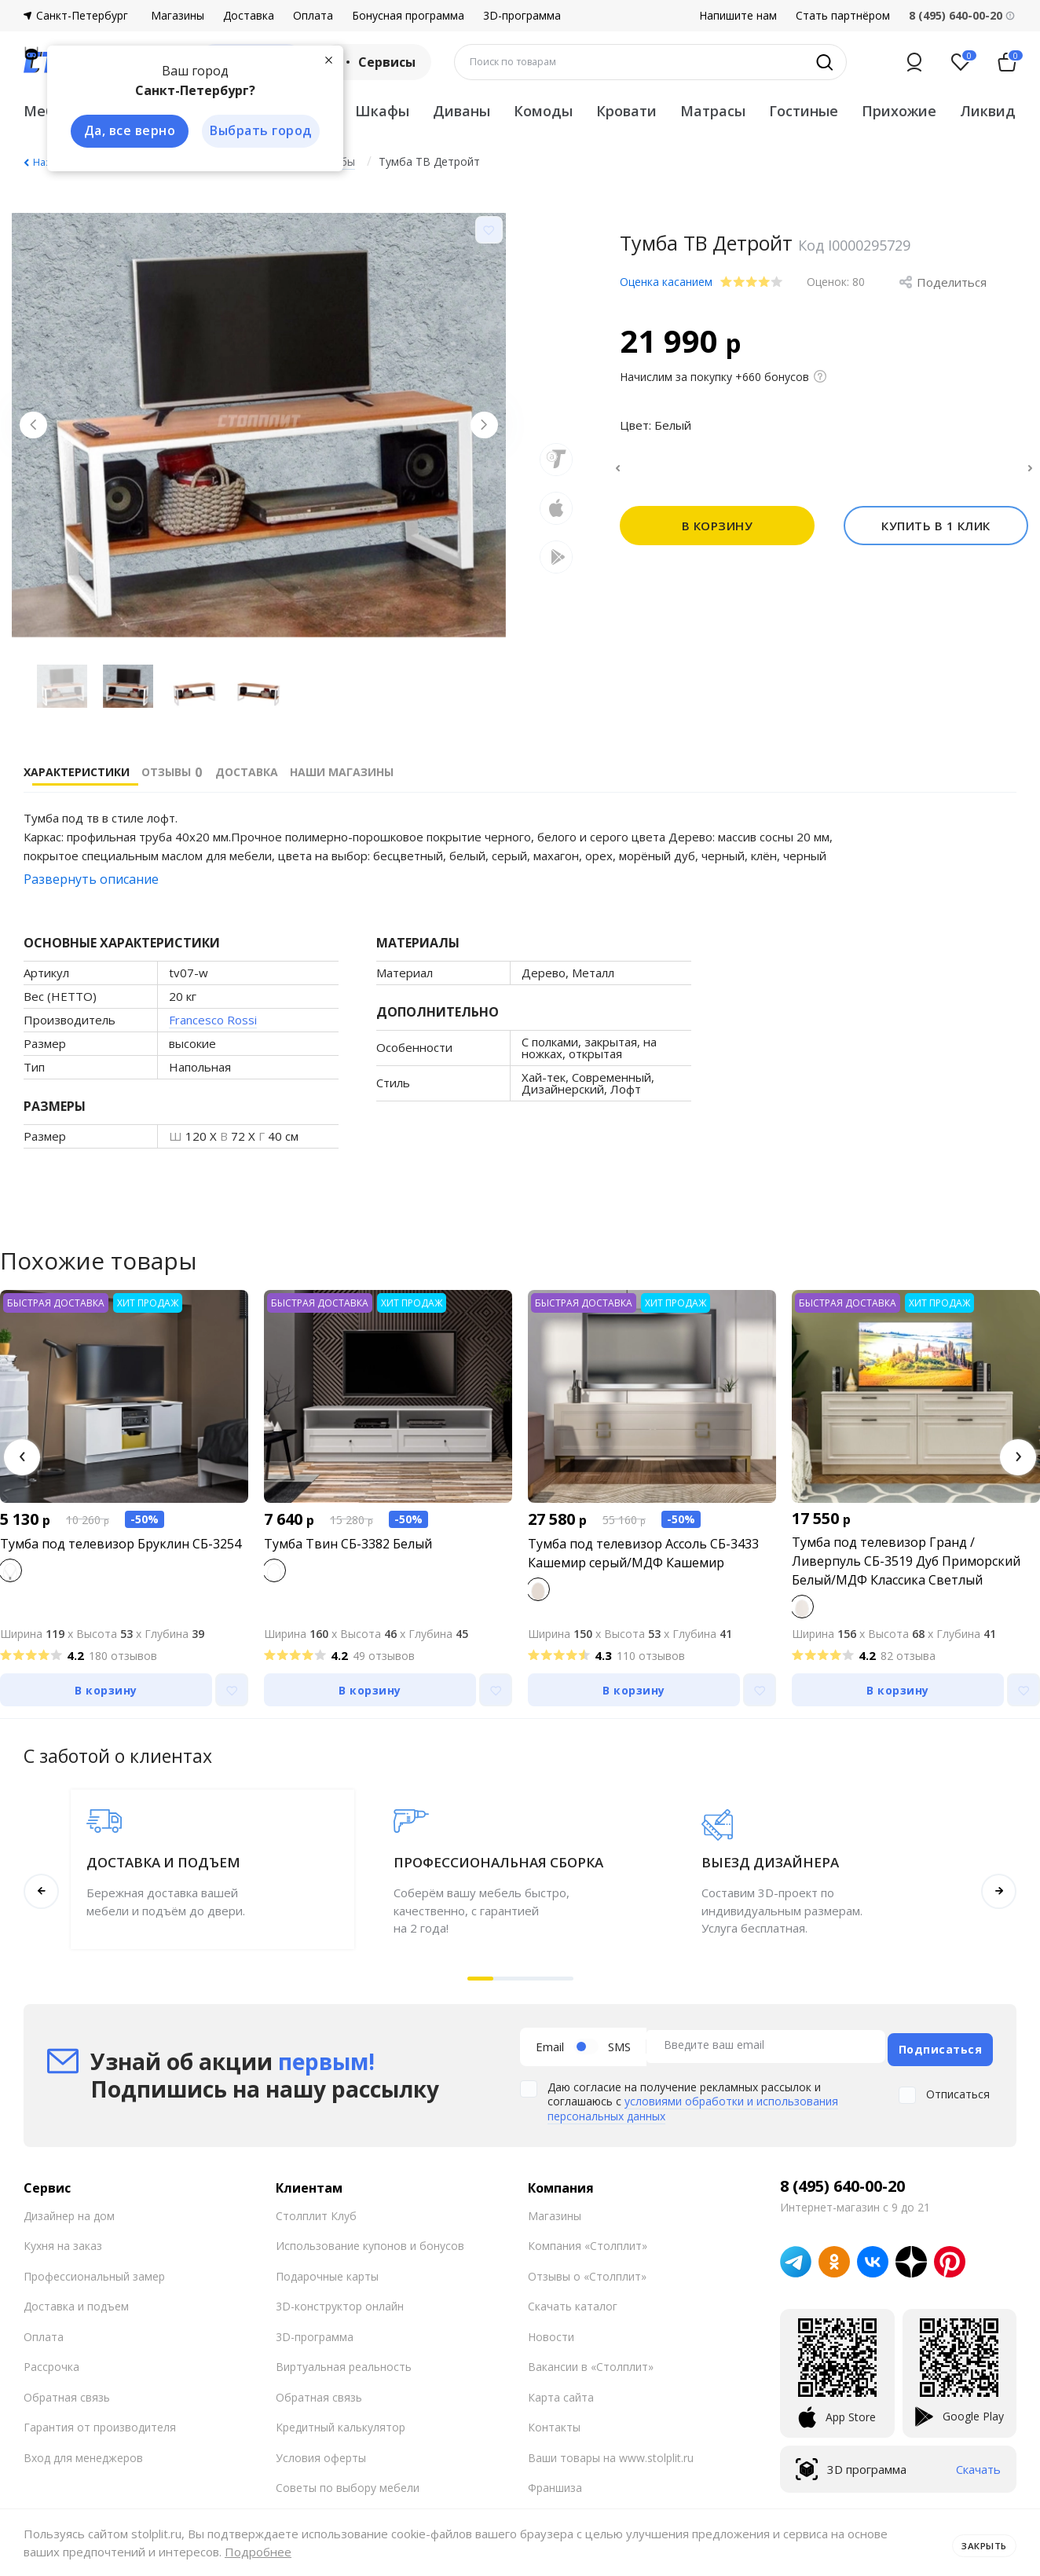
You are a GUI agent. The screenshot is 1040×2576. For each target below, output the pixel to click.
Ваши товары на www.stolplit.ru (611, 2451)
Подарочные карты (327, 2270)
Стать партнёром (843, 15)
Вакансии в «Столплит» (591, 2361)
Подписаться (941, 2043)
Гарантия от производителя (100, 2421)
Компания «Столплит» (587, 2240)
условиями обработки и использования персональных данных (692, 2102)
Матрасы (712, 110)
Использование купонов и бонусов (370, 2240)
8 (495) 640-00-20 (842, 2180)
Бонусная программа (408, 15)
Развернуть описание (91, 879)
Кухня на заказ (63, 2240)
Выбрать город (254, 132)
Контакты (554, 2421)
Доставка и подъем (76, 2300)
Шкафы (382, 110)
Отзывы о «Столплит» (587, 2270)
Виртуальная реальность (344, 2361)
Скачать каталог (572, 2300)
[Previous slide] (39, 431)
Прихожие (899, 110)
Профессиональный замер (94, 2270)
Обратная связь (67, 2391)
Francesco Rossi (213, 1020)
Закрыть (979, 2542)
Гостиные (803, 110)
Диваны (461, 110)
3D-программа (522, 15)
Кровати (626, 110)
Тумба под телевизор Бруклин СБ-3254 (120, 1543)
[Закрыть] (322, 58)
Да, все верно (123, 132)
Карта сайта (561, 2391)
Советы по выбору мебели (347, 2482)
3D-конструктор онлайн (340, 2300)
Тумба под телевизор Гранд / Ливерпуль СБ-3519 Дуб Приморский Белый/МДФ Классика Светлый (906, 1561)
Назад (47, 162)
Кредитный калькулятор (340, 2421)
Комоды (543, 110)
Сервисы (376, 62)
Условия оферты (321, 2451)
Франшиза (555, 2482)
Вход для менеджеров (83, 2451)
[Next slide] (478, 431)
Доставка (248, 15)
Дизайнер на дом (69, 2209)
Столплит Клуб (316, 2209)
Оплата (313, 15)
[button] (22, 1457)
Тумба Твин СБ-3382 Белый (348, 1543)
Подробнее (258, 2552)
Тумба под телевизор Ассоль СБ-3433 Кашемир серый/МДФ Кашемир (643, 1553)
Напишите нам (738, 15)
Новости (551, 2330)
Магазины (177, 15)
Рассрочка (51, 2361)
